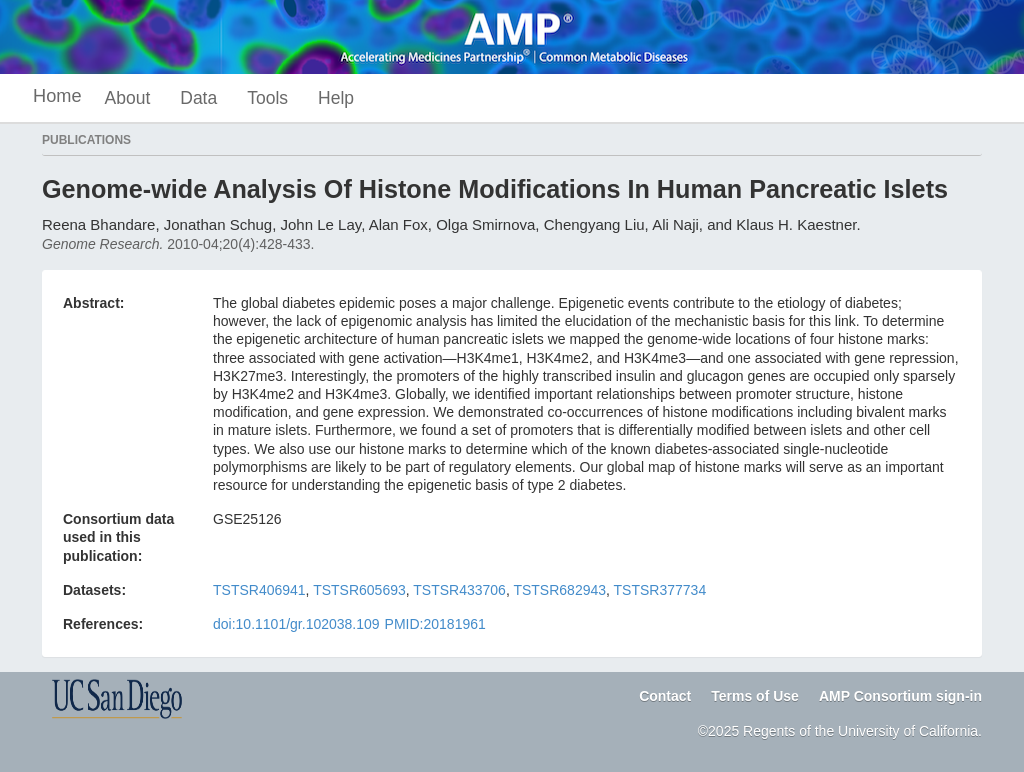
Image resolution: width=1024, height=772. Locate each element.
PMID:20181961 (435, 624)
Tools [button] (267, 98)
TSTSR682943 (559, 590)
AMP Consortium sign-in (900, 696)
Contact (665, 696)
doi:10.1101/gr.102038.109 (296, 624)
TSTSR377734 (660, 590)
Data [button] (198, 98)
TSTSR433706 (459, 590)
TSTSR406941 (259, 590)
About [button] (128, 98)
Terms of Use (755, 696)
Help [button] (336, 98)
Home (57, 96)
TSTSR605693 (359, 590)
